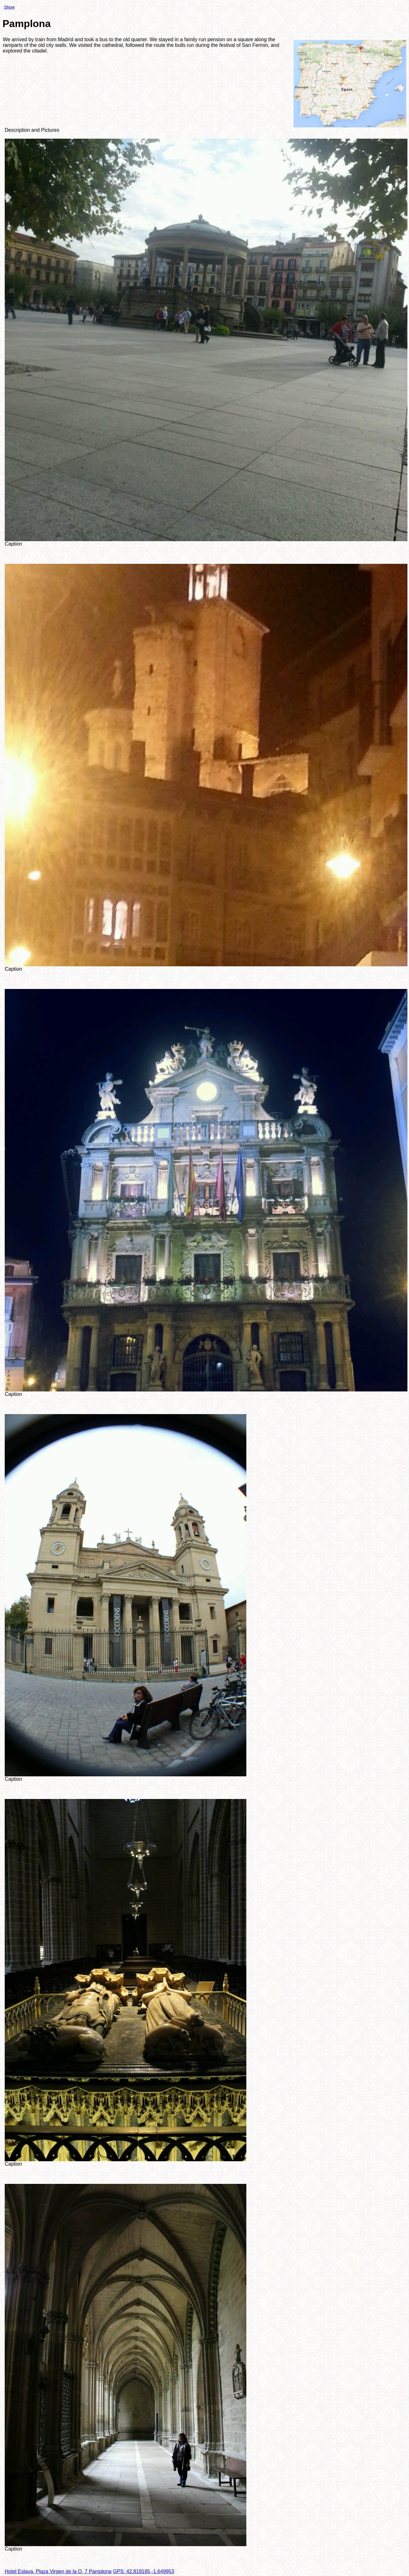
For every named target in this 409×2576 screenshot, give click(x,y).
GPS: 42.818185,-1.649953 (143, 2571)
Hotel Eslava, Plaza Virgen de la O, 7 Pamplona (58, 2571)
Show (9, 7)
